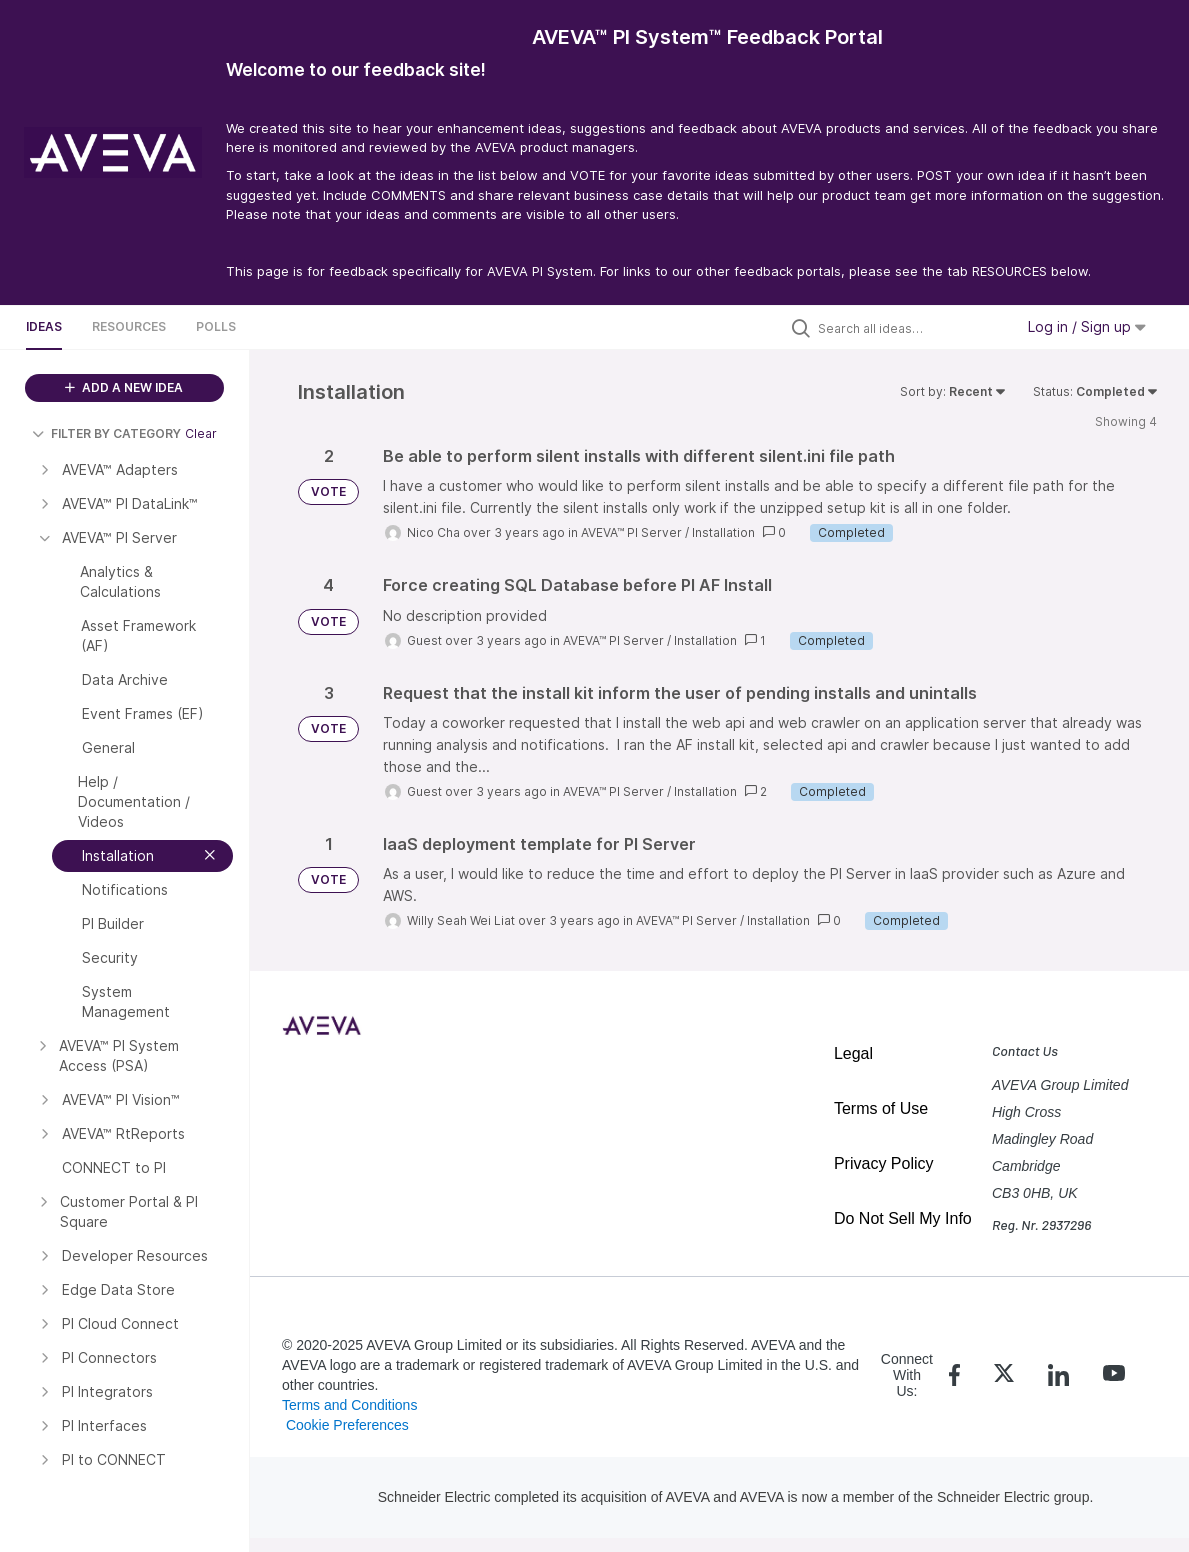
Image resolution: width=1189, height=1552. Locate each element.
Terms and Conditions (349, 1405)
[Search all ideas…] (911, 328)
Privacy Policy (884, 1163)
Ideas (44, 326)
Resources (129, 326)
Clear (201, 433)
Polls (216, 326)
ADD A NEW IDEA (124, 387)
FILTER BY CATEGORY (106, 433)
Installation (723, 532)
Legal (853, 1053)
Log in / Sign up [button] (1087, 326)
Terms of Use (881, 1108)
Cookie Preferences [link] (347, 1425)
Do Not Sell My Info (903, 1218)
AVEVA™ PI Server (631, 532)
